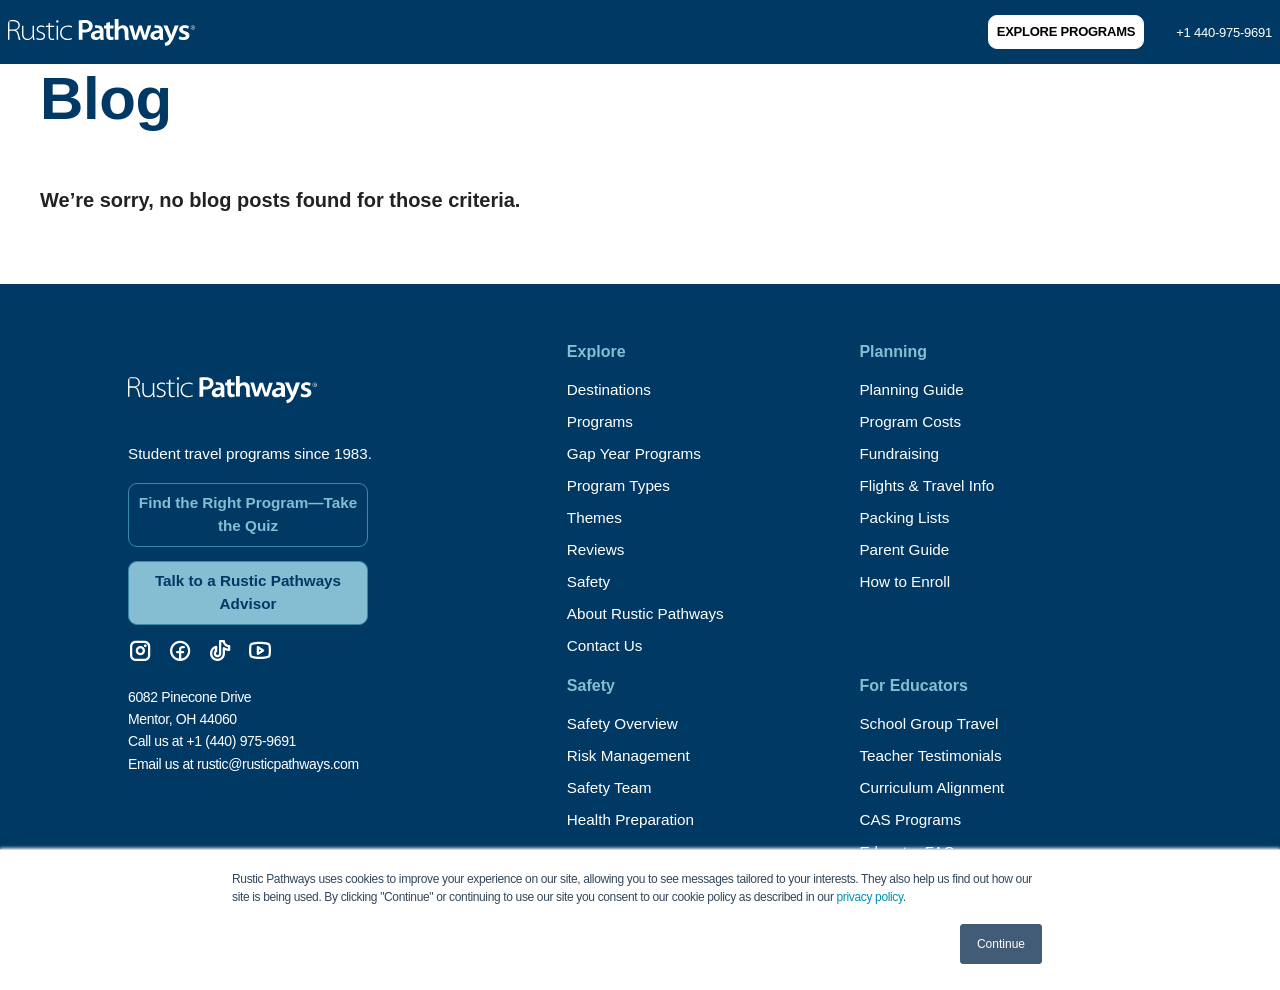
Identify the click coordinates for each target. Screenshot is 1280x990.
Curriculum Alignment (935, 787)
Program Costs (912, 421)
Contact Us (606, 645)
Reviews (597, 549)
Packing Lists (906, 517)
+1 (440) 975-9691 (241, 734)
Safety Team (611, 787)
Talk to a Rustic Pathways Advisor (247, 583)
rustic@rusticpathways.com (278, 756)
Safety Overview (625, 723)
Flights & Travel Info (929, 485)
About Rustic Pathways (649, 613)
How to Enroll (906, 581)
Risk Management (631, 755)
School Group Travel (932, 723)
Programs (601, 421)
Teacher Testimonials (933, 755)
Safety (589, 581)
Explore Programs (1066, 31)
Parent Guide (906, 549)
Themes (596, 517)
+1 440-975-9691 (1224, 32)
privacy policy (870, 897)
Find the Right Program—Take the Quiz (248, 503)
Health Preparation (633, 819)
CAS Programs (912, 819)
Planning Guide (913, 389)
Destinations (611, 389)
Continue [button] (1001, 944)
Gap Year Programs (637, 453)
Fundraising (901, 453)
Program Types (621, 485)
